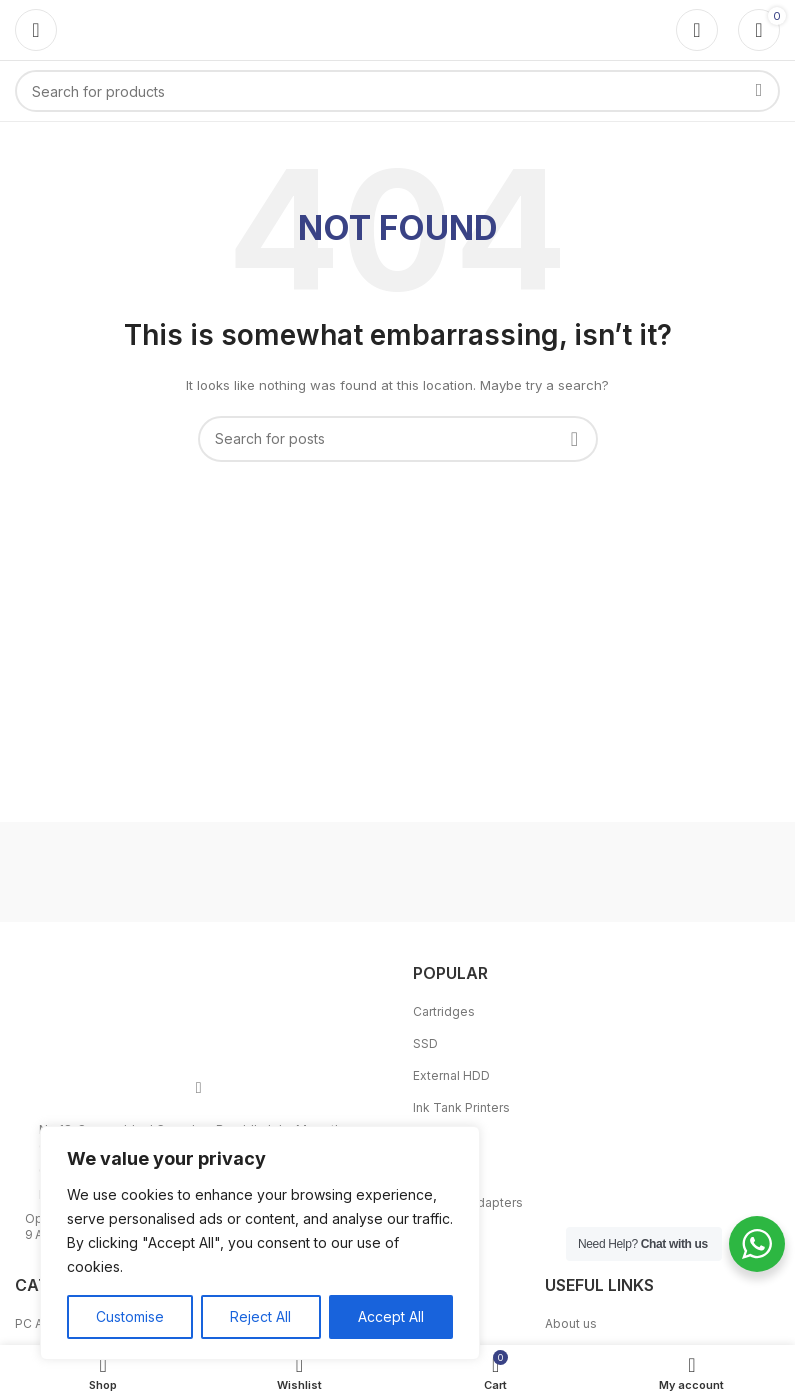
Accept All (391, 1316)
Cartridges (444, 1011)
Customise (130, 1316)
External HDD (451, 1075)
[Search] (397, 91)
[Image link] (199, 1005)
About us (571, 1323)
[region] (260, 1243)
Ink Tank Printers (461, 1107)
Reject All (260, 1316)
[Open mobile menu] (36, 30)
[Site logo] (398, 28)
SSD (425, 1043)
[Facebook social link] (199, 1087)
